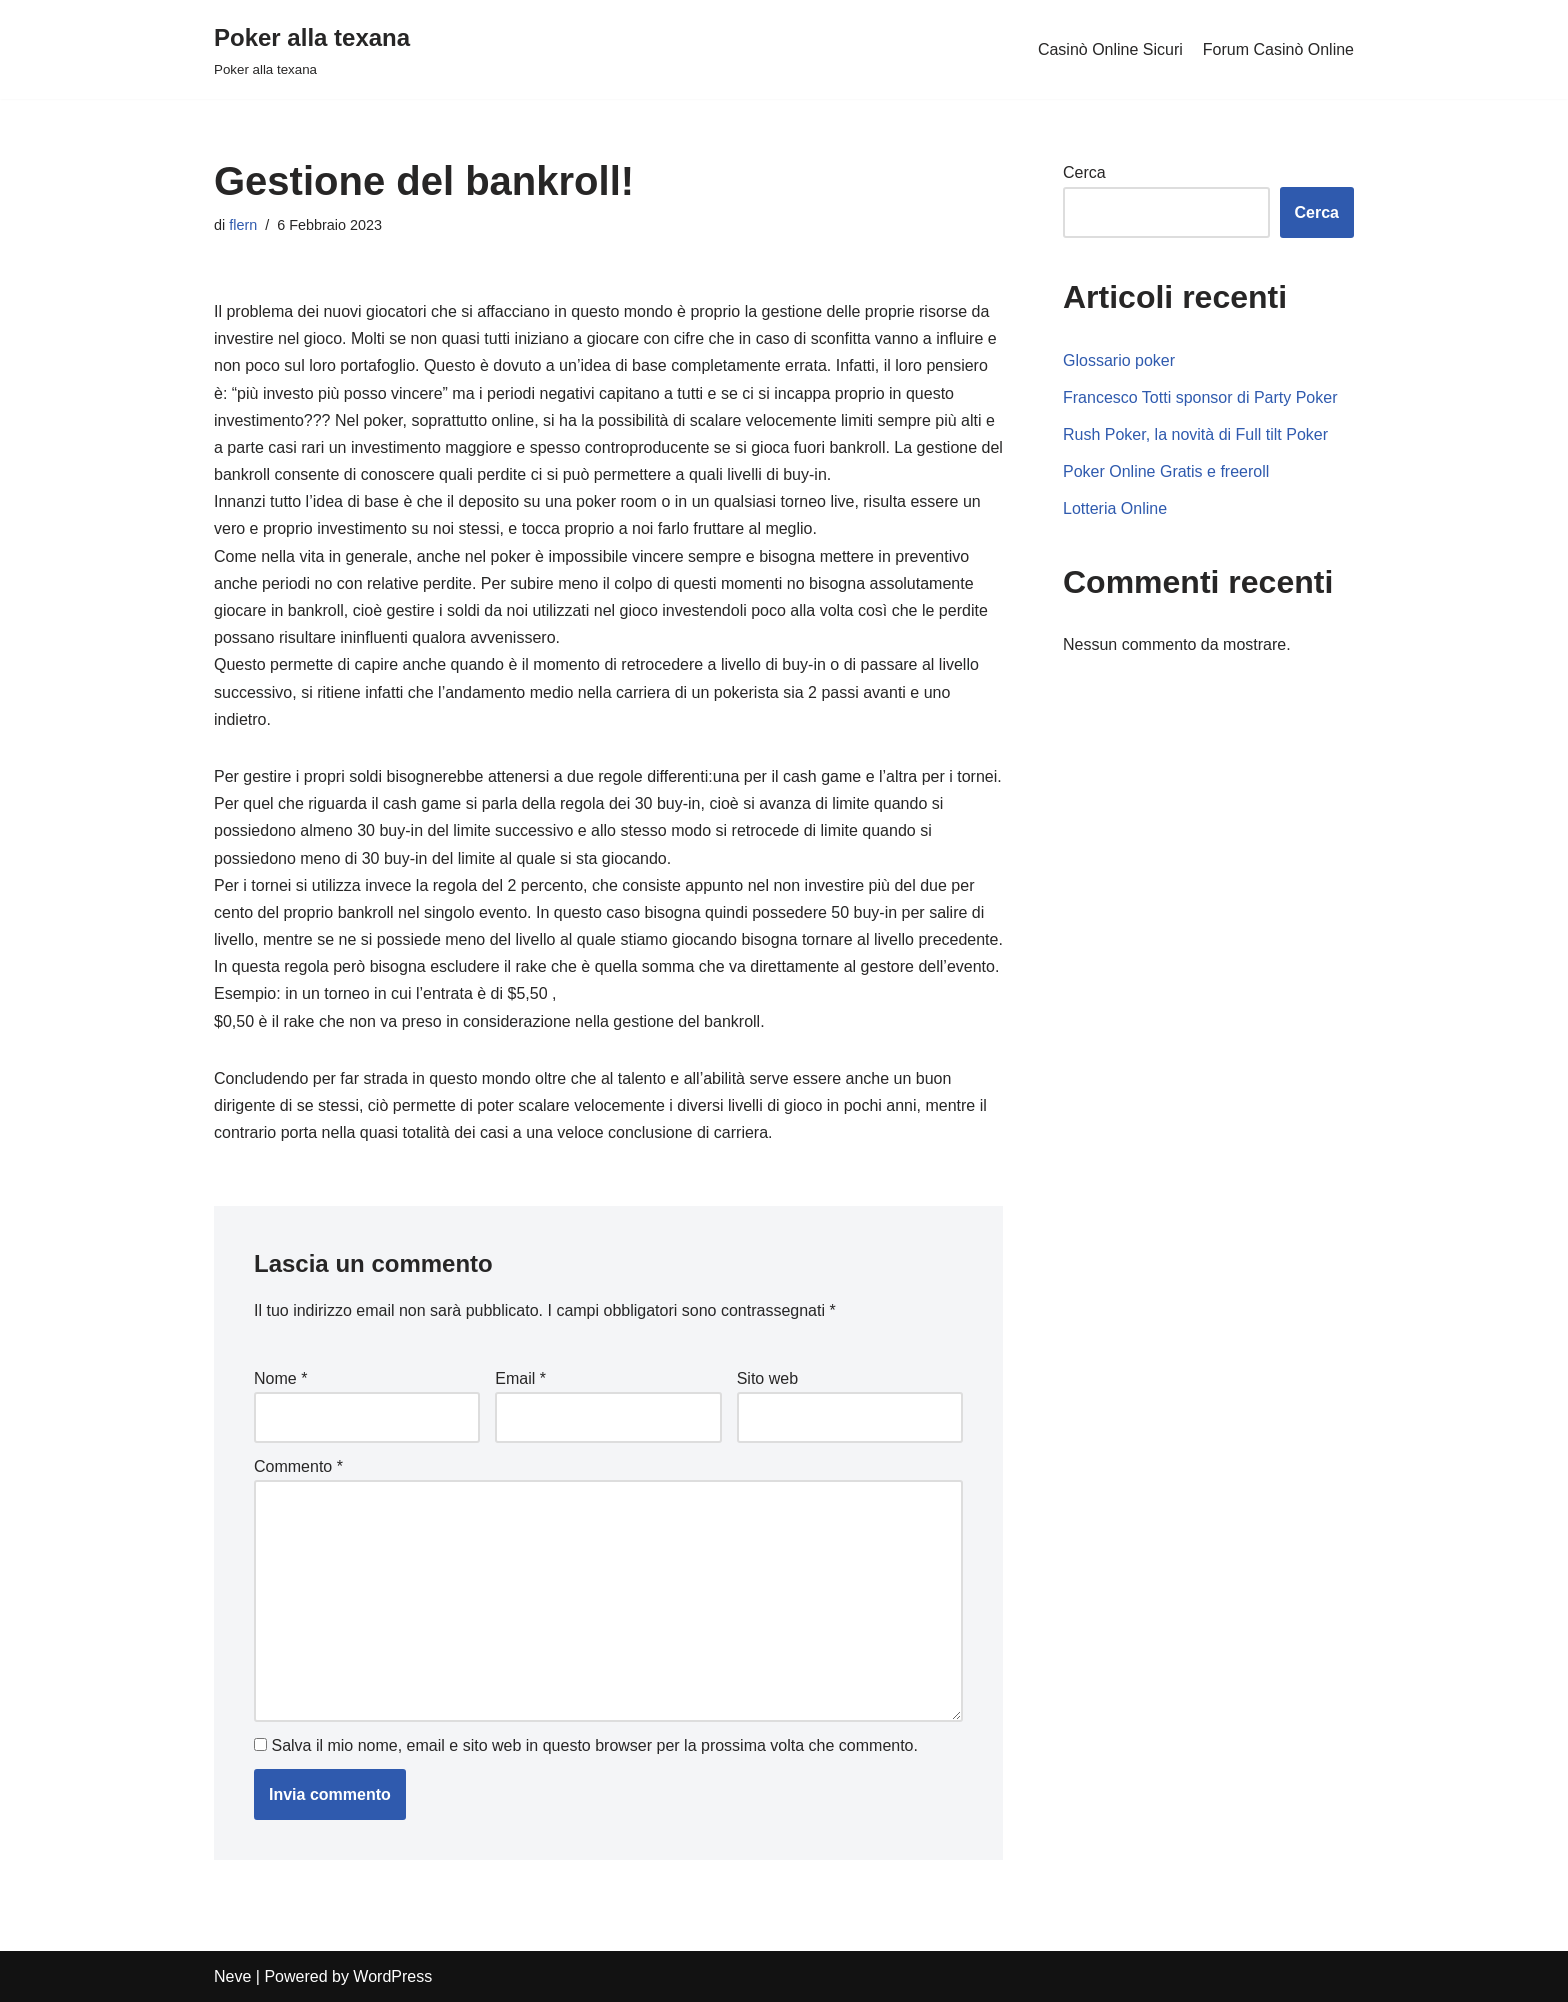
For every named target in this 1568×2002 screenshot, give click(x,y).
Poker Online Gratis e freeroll (1166, 471)
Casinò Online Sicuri (1110, 49)
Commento (298, 1466)
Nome (280, 1378)
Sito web (767, 1378)
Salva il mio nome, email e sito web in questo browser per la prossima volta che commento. (594, 1745)
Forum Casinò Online (1278, 49)
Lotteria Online (1115, 508)
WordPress (392, 1976)
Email (520, 1378)
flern (243, 225)
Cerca (1084, 172)
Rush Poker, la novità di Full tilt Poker (1195, 434)
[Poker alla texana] (312, 49)
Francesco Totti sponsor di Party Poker (1200, 397)
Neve (232, 1976)
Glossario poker (1119, 360)
